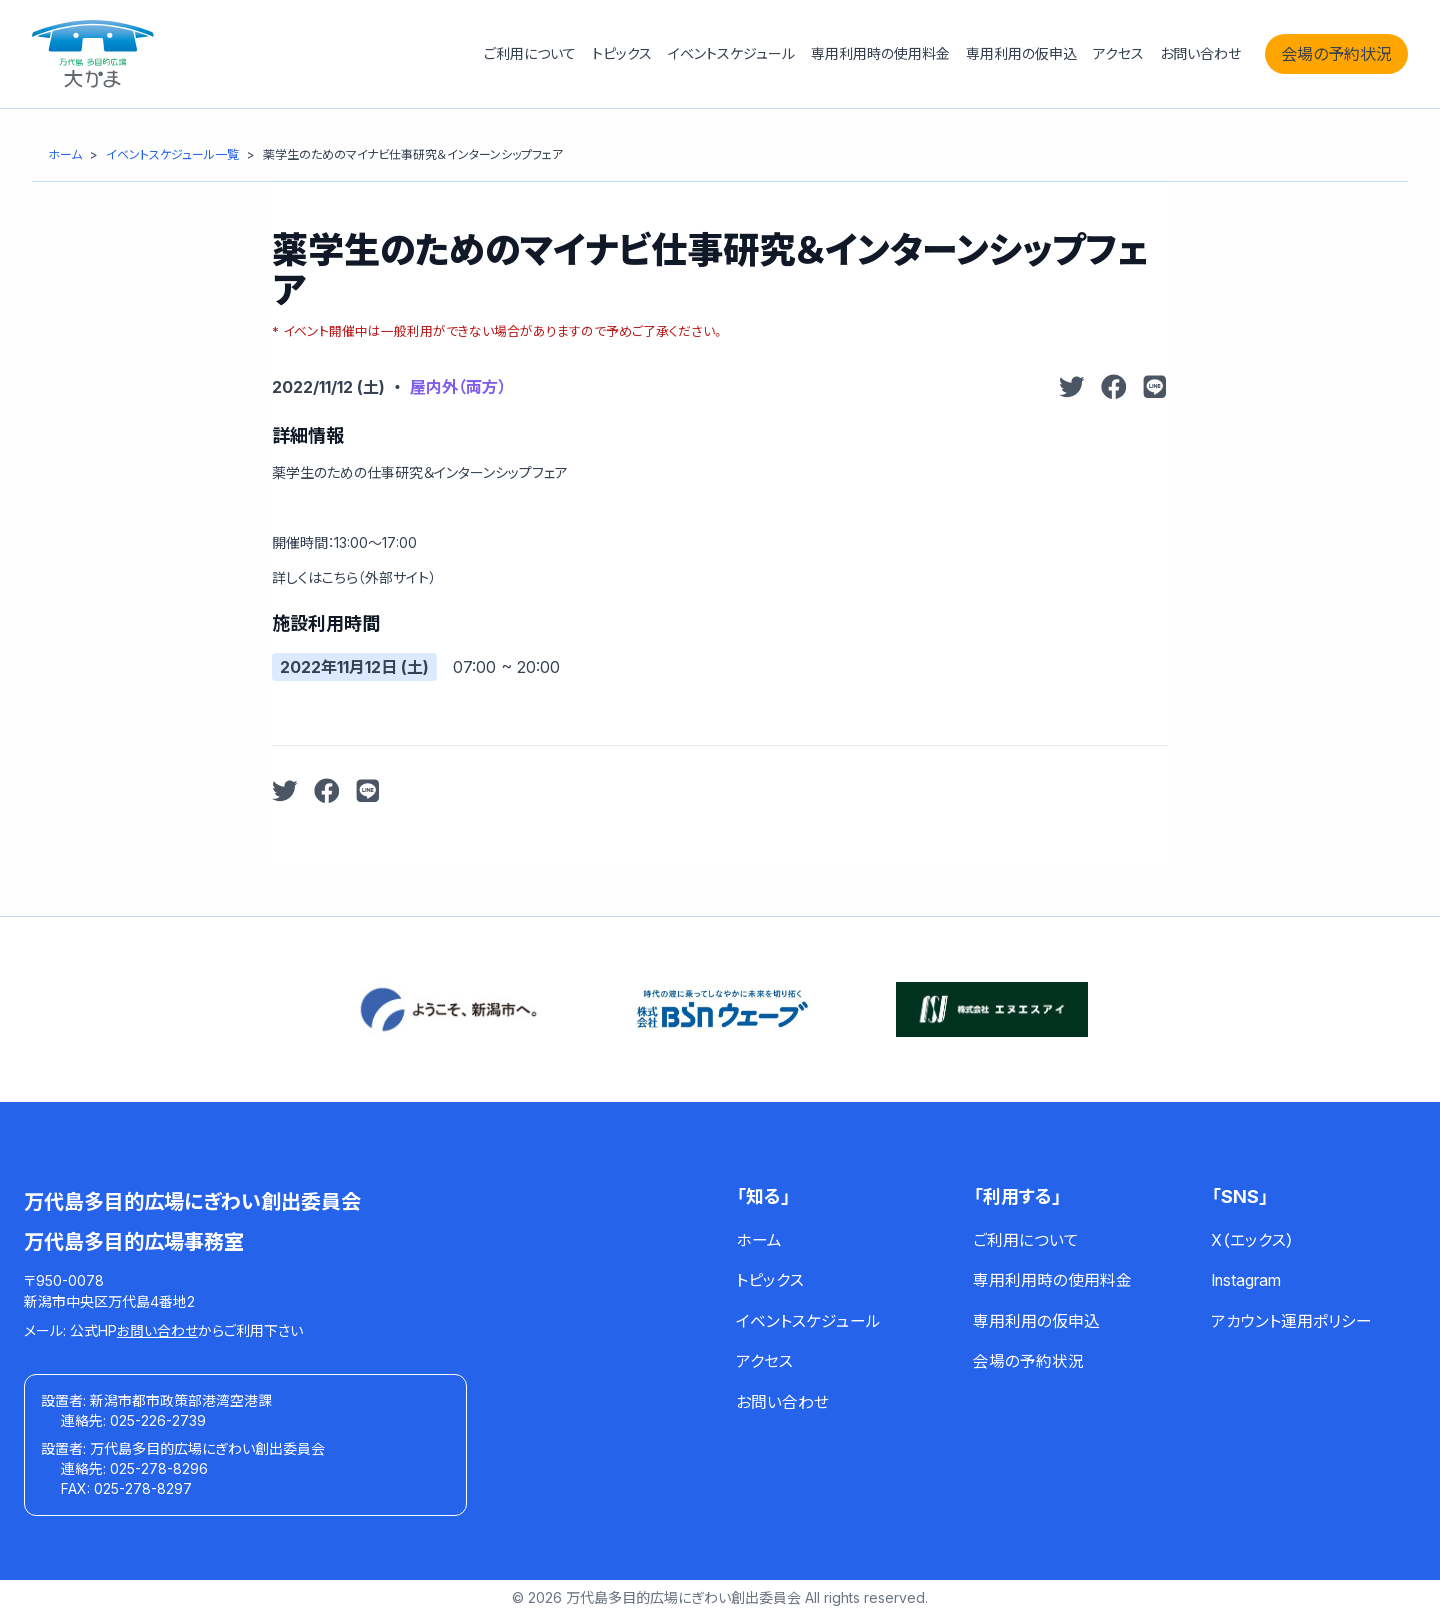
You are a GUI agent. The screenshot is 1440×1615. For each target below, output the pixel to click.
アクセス (1118, 53)
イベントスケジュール (731, 53)
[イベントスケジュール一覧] (172, 154)
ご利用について (530, 53)
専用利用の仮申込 (1021, 53)
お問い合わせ (1200, 53)
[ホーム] (65, 154)
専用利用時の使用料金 (880, 53)
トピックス (622, 53)
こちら (340, 577)
